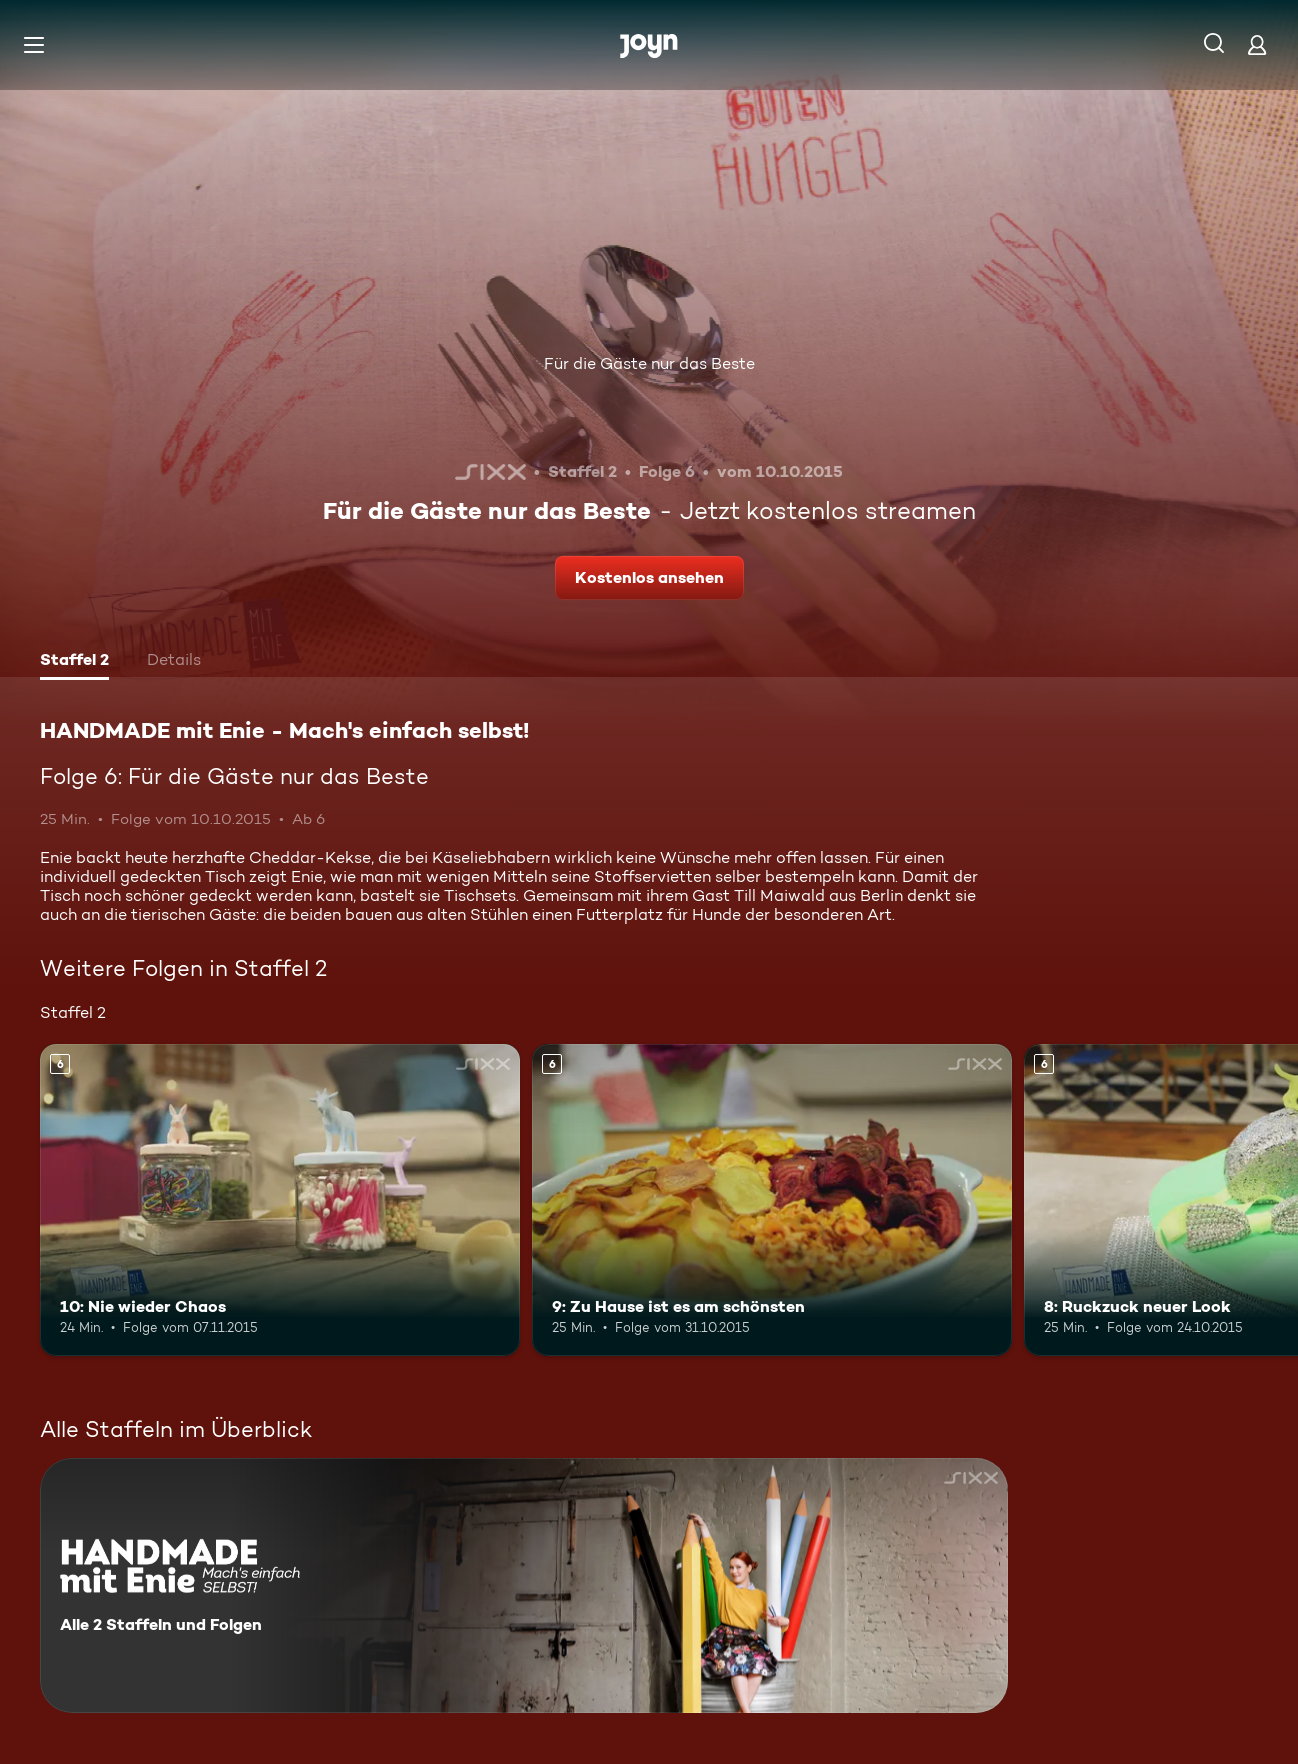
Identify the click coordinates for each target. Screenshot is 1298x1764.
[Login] (1257, 44)
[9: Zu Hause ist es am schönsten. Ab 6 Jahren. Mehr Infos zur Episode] (772, 1200)
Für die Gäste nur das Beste (649, 363)
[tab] (74, 662)
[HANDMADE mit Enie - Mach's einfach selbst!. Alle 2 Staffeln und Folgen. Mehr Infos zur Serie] (524, 1585)
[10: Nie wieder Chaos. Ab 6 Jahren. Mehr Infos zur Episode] (280, 1200)
